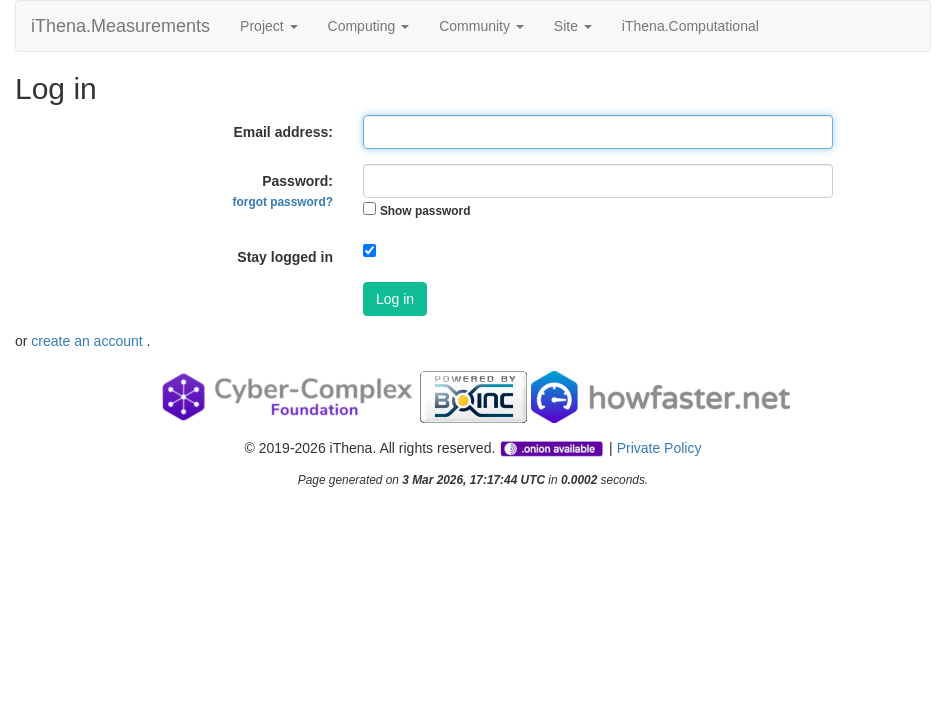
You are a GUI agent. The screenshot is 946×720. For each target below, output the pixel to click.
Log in (395, 299)
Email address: (283, 132)
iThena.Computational (690, 26)
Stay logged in (285, 257)
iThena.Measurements (120, 26)
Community (481, 26)
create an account (88, 341)
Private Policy (659, 448)
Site (573, 26)
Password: (283, 191)
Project (268, 26)
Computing (369, 26)
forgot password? (283, 202)
